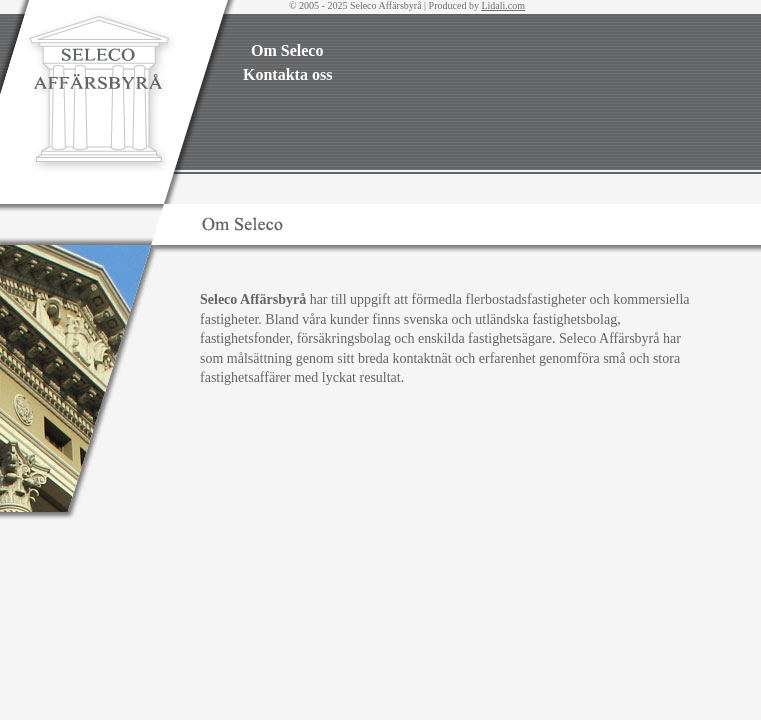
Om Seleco (287, 50)
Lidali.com (503, 5)
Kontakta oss (287, 74)
